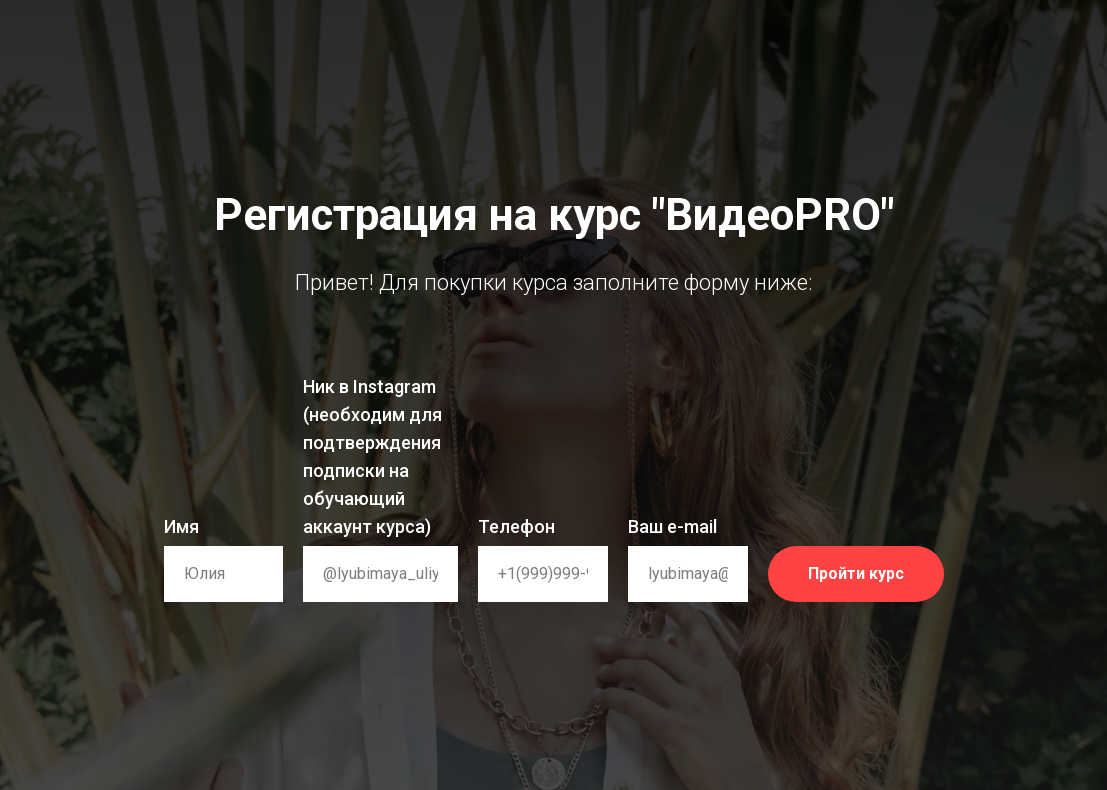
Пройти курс (876, 574)
